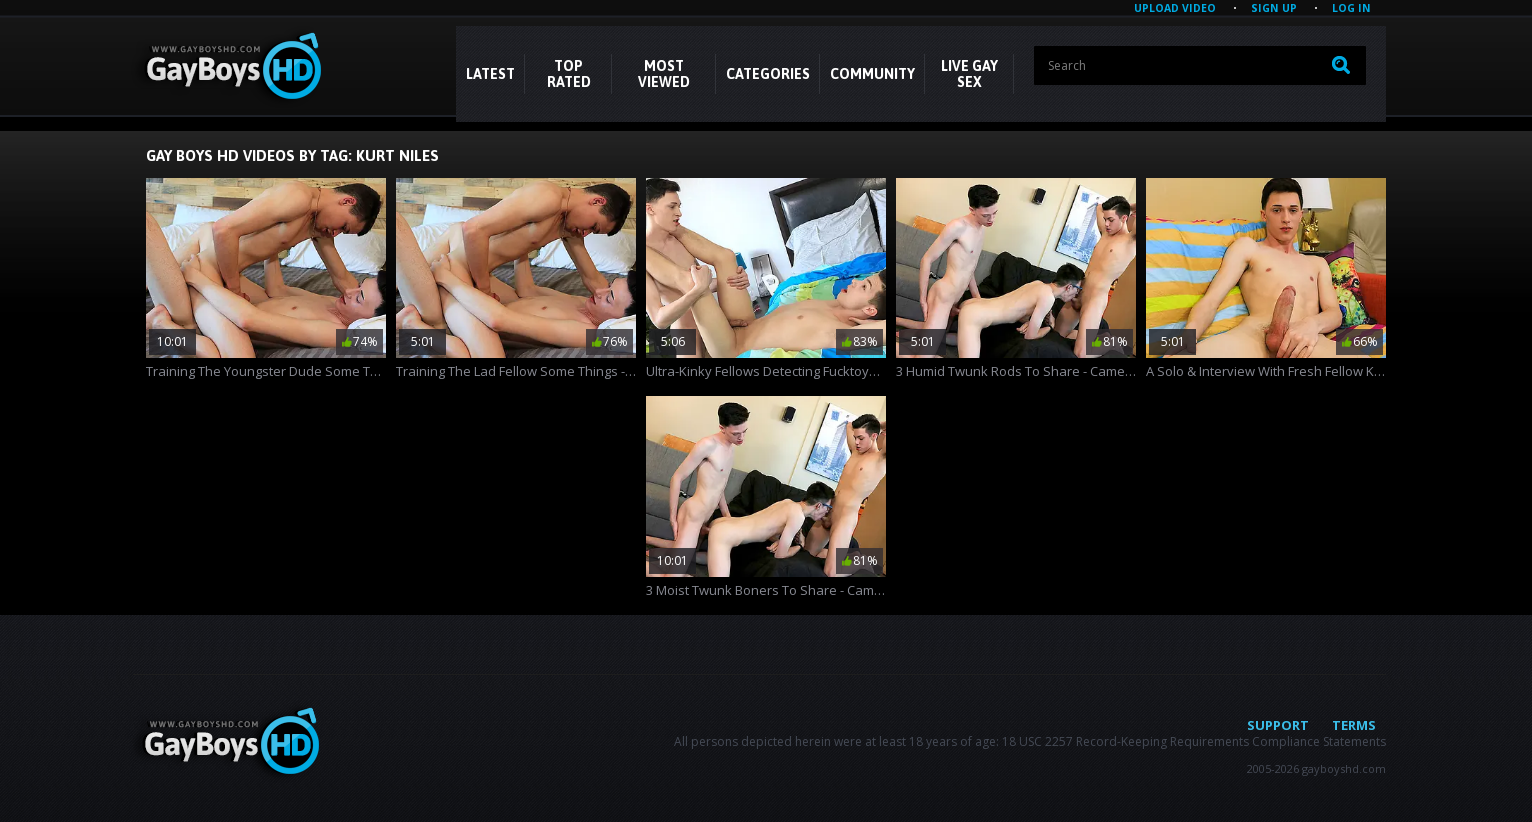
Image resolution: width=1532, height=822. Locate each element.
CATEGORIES (768, 74)
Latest (490, 74)
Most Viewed (664, 74)
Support (1278, 725)
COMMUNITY (872, 74)
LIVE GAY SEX (969, 74)
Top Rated (569, 74)
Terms (1354, 725)
